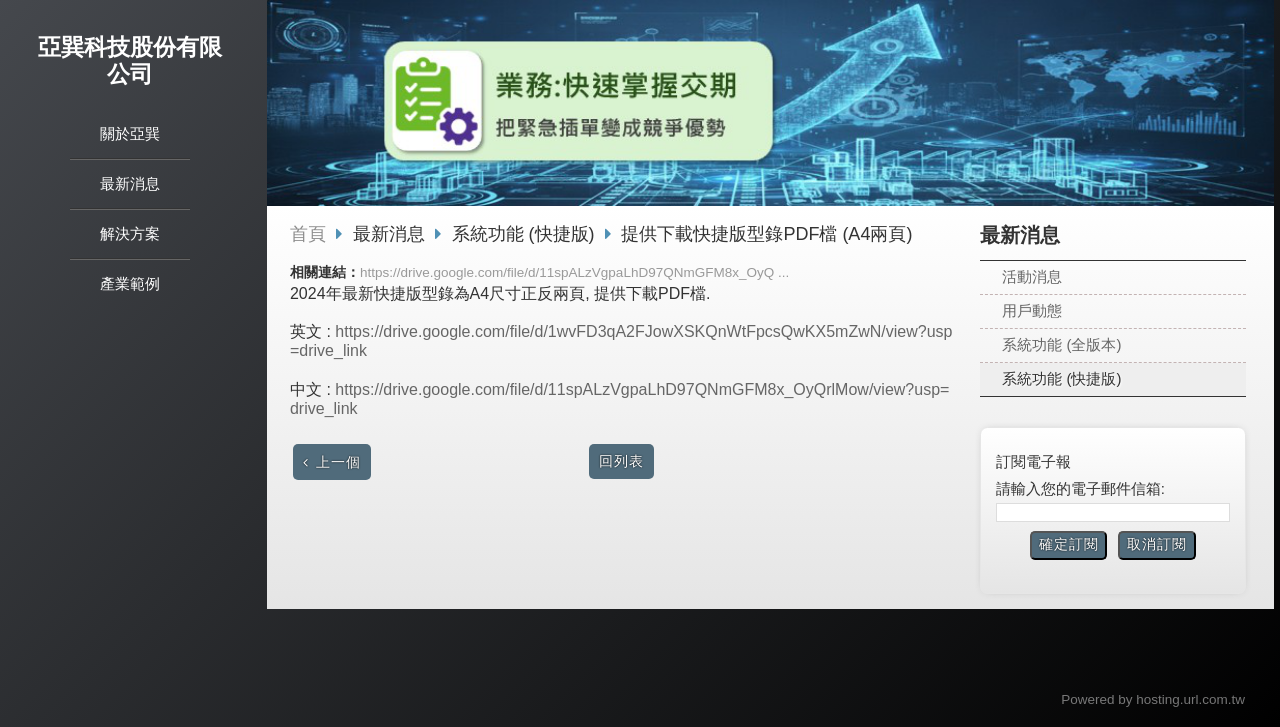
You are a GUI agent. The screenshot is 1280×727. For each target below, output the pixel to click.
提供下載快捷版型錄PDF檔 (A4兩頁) (766, 234)
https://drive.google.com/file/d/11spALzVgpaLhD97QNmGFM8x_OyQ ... (574, 272)
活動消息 (1032, 276)
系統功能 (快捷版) (1061, 378)
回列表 (621, 461)
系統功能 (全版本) (1061, 344)
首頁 (308, 234)
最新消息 (391, 234)
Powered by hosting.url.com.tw (1153, 699)
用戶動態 (1032, 310)
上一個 (338, 462)
